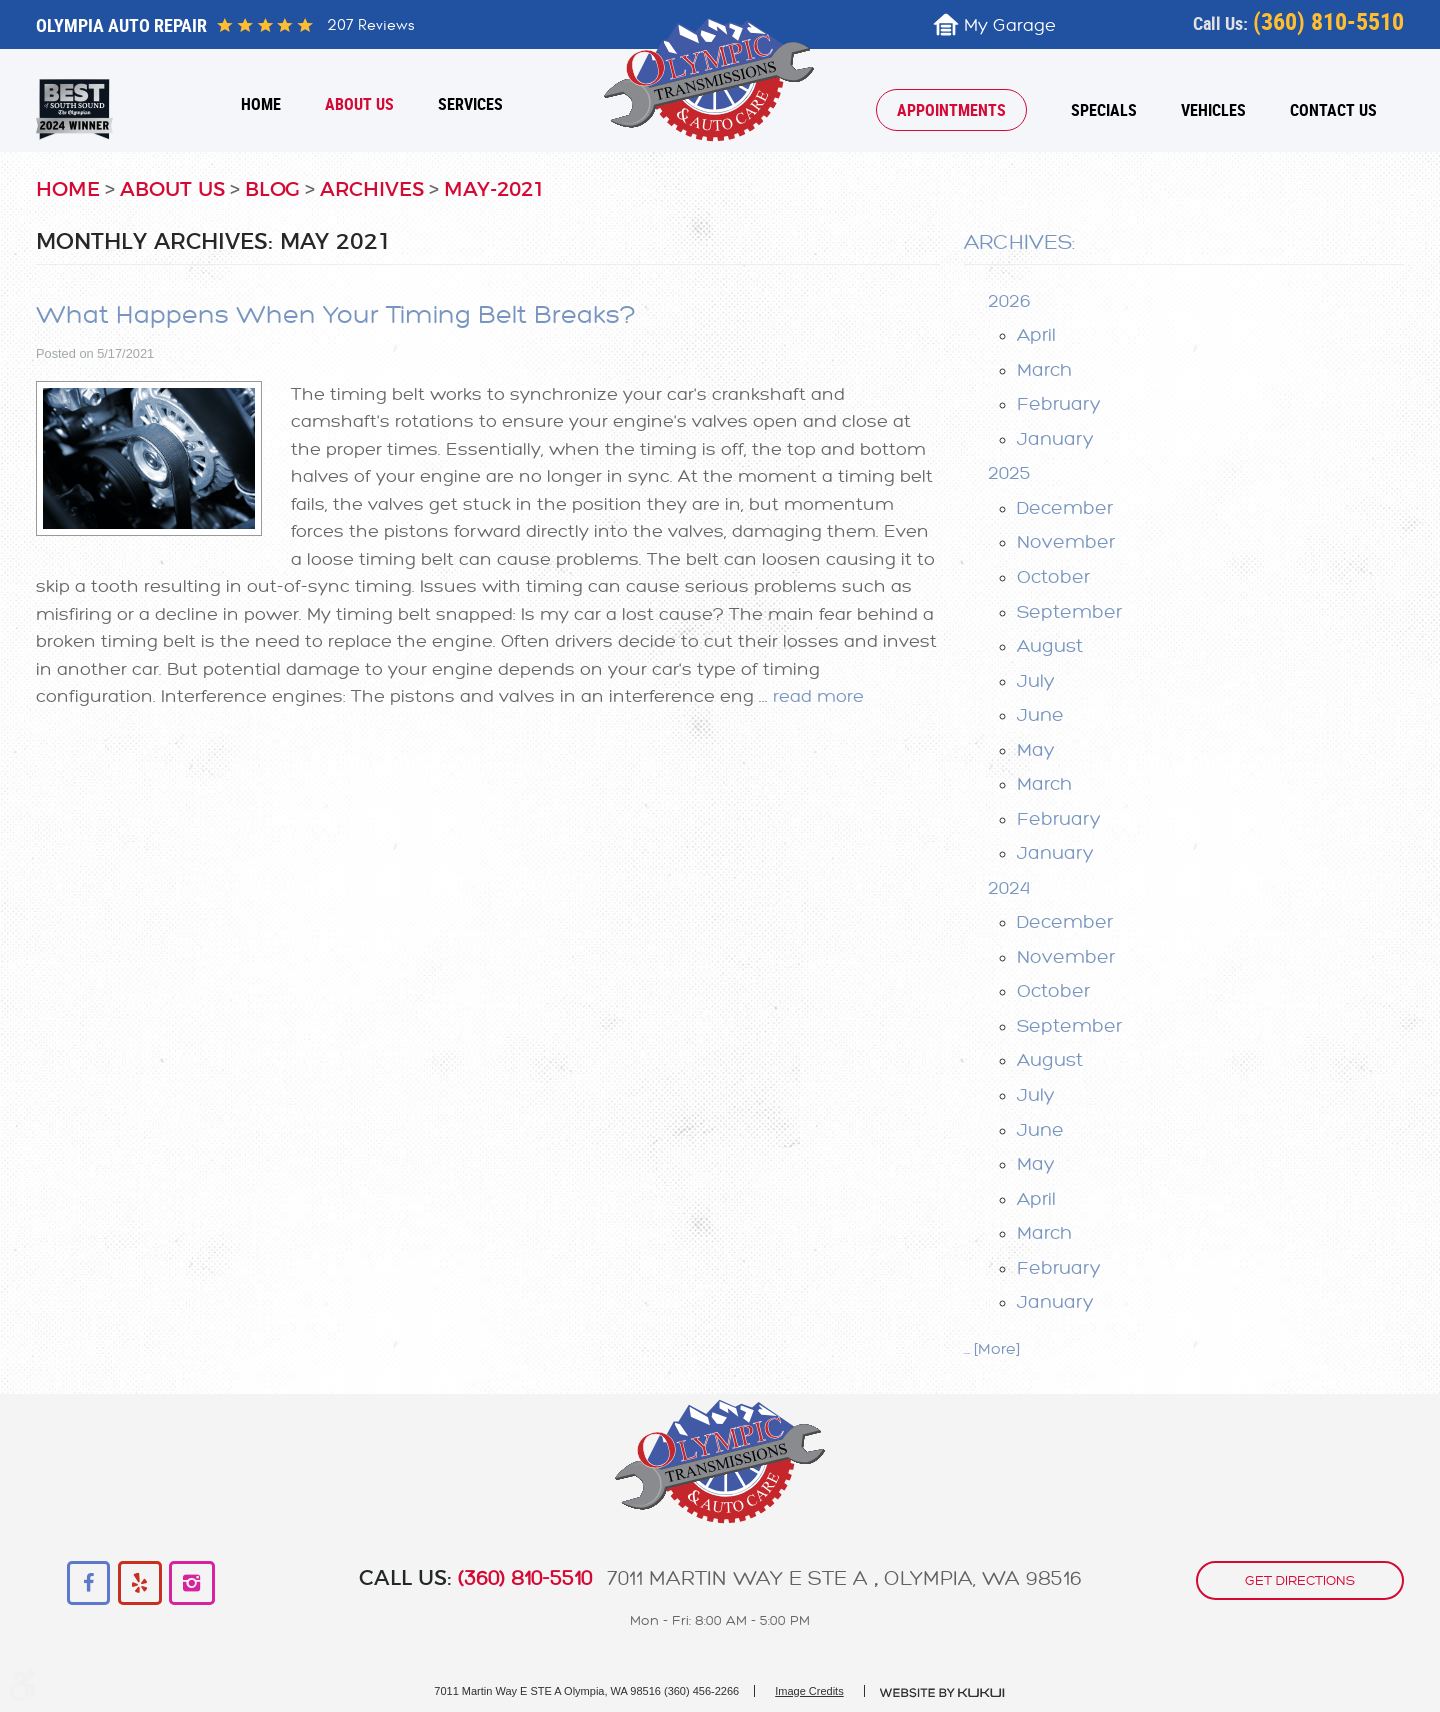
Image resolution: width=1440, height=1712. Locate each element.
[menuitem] (261, 104)
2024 (1009, 888)
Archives (372, 190)
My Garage (1010, 25)
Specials (1104, 110)
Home (261, 104)
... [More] (992, 1349)
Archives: (1019, 242)
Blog (272, 190)
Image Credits (809, 1691)
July (1036, 681)
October (1053, 577)
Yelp (140, 1583)
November (1066, 542)
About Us (359, 104)
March (1044, 370)
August (1050, 646)
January (1055, 439)
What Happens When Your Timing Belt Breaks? (336, 315)
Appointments (951, 110)
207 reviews (370, 25)
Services (470, 104)
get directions (1300, 1580)
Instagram (191, 1583)
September (1069, 612)
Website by (943, 1693)
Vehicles (1213, 110)
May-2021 (494, 190)
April (1036, 335)
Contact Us (1333, 110)
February (1059, 404)
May (1036, 750)
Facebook (89, 1583)
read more (818, 696)
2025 (1009, 473)
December (1065, 508)
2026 (1009, 301)
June (1040, 715)
